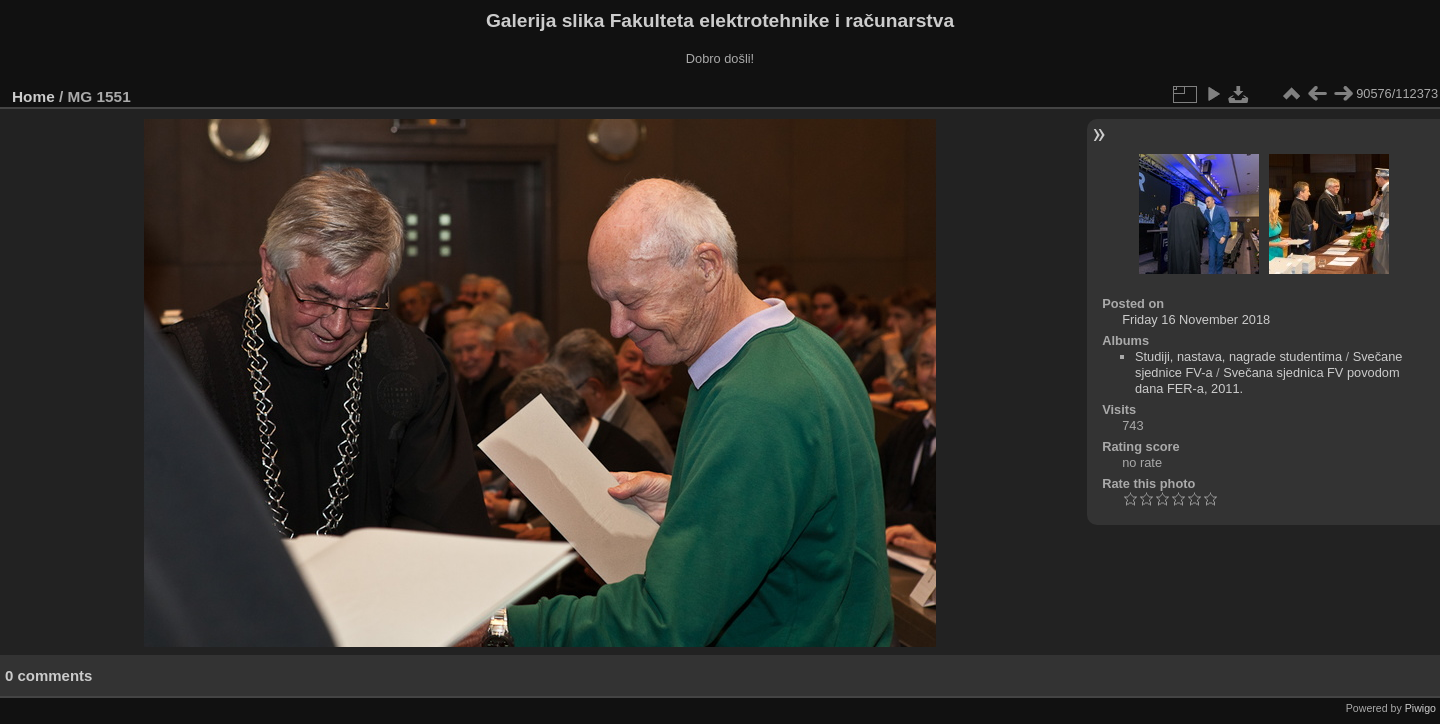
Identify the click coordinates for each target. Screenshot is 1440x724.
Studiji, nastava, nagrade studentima (1238, 356)
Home (33, 96)
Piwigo (1420, 708)
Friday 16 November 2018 (1196, 319)
